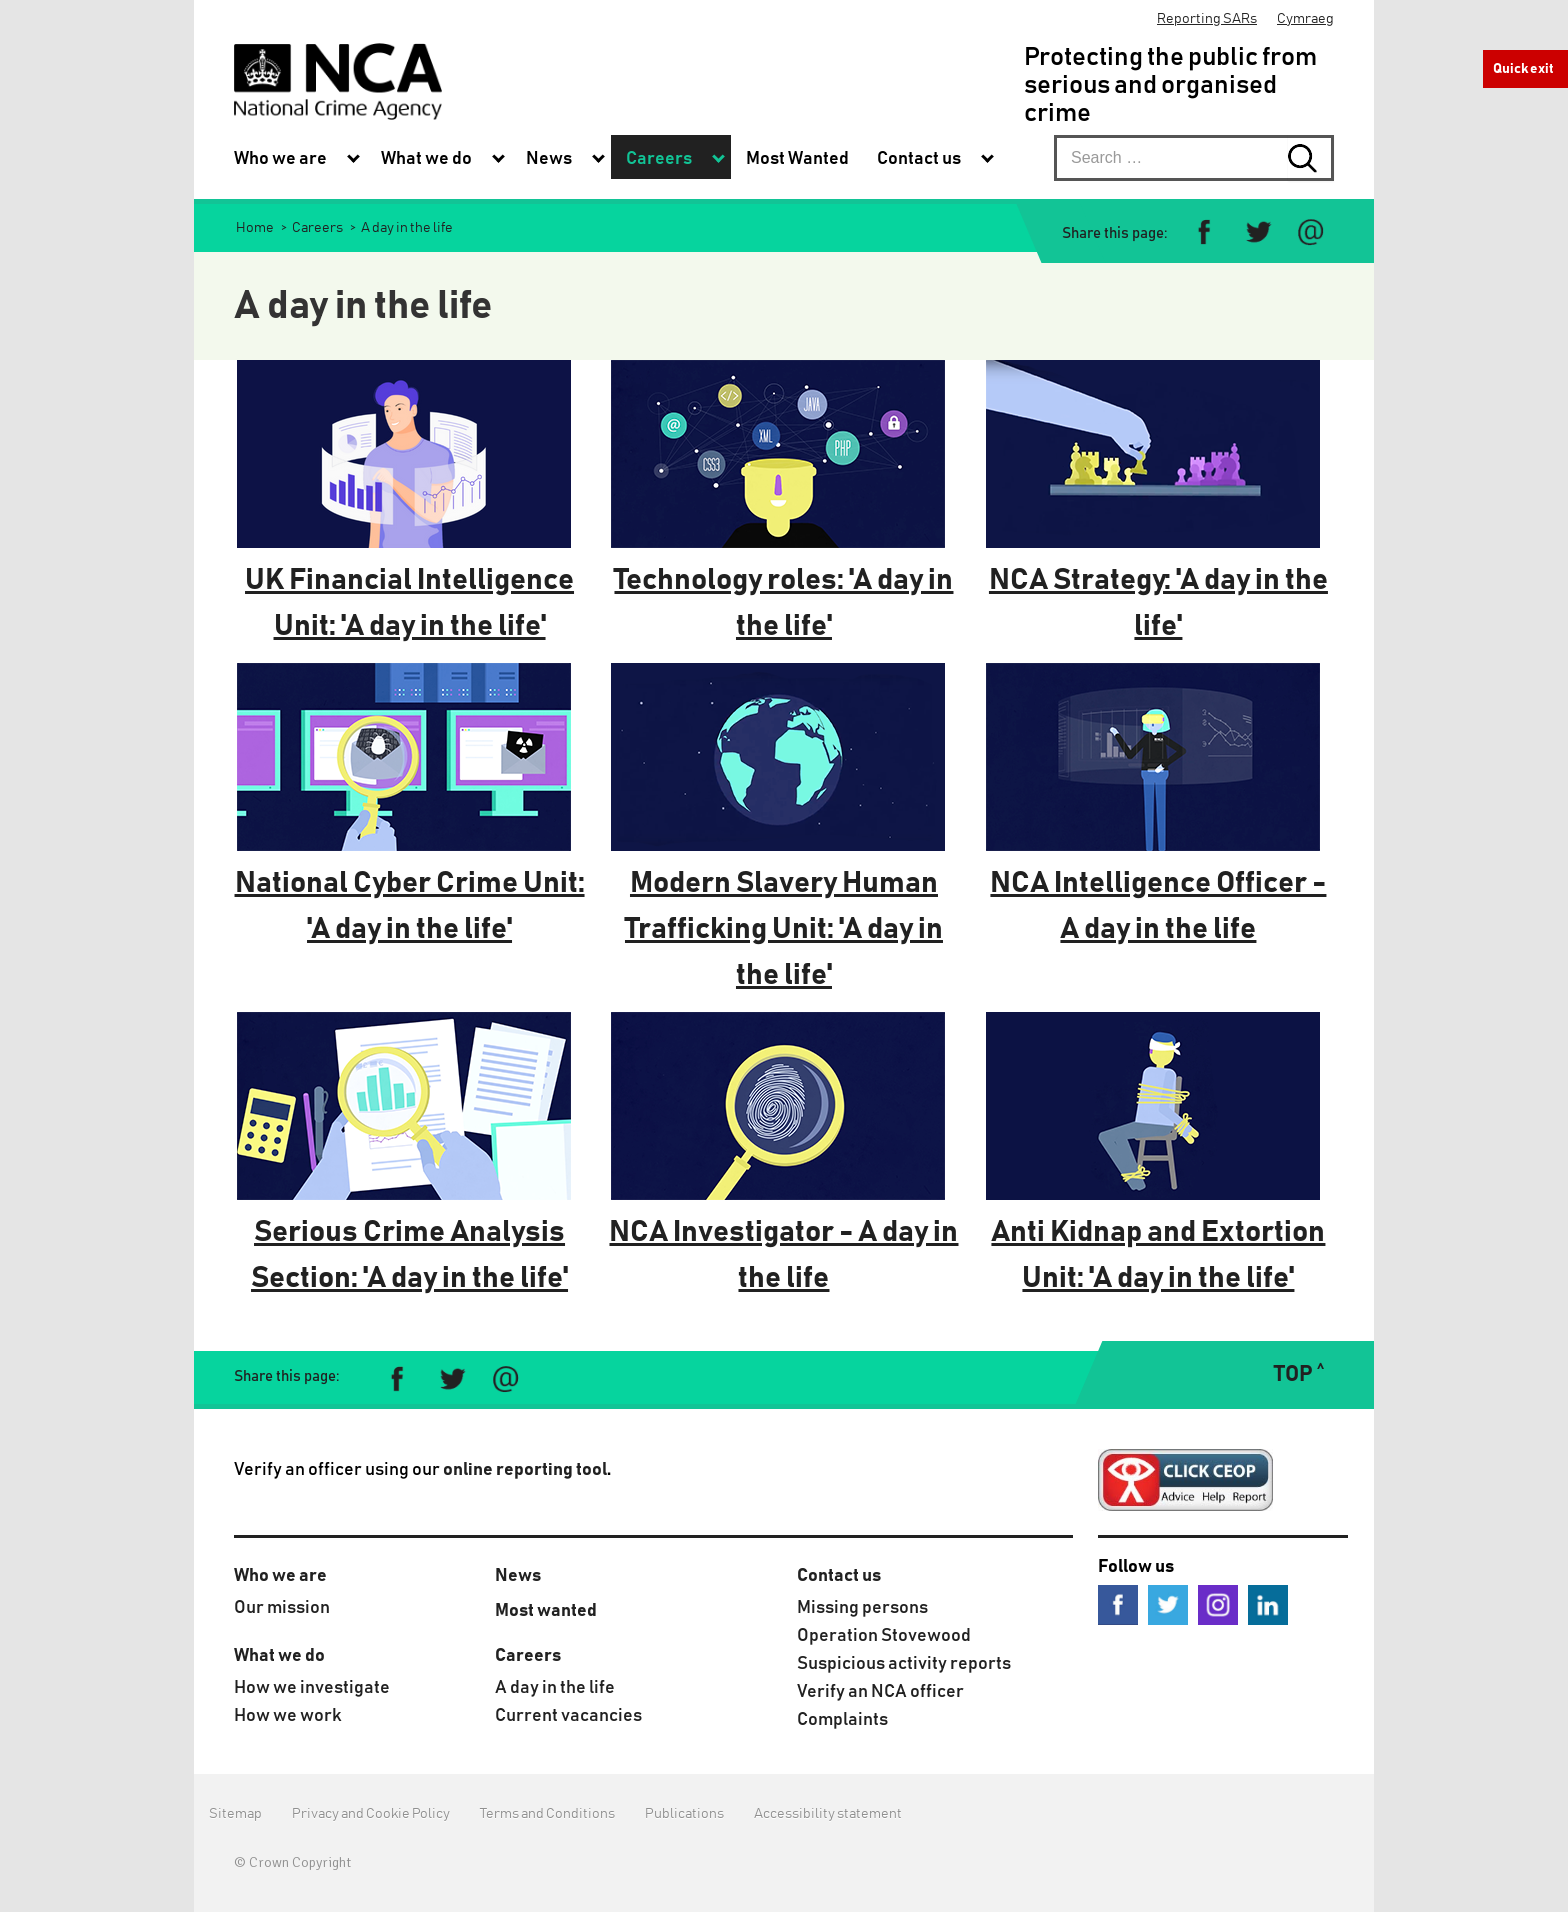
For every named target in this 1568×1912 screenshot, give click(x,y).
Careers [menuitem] (659, 159)
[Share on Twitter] (1257, 232)
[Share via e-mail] (1310, 232)
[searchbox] (1194, 158)
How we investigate (312, 1688)
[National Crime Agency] (338, 81)
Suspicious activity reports (904, 1664)
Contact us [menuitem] (919, 159)
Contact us (839, 1576)
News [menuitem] (549, 159)
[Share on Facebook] (1204, 232)
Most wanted (546, 1611)
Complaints (842, 1720)
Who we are (280, 1576)
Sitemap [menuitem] (235, 1814)
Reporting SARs (1207, 19)
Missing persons (862, 1608)
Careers (528, 1656)
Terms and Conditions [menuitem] (547, 1814)
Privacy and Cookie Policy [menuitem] (371, 1814)
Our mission (282, 1608)
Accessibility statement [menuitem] (828, 1814)
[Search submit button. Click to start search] (1311, 158)
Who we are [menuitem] (280, 159)
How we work (288, 1716)
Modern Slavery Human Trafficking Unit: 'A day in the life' (784, 929)
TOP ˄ (1298, 1375)
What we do (279, 1656)
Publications (684, 1814)
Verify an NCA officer (880, 1692)
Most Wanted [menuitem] (797, 159)
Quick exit (1523, 69)
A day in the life (555, 1688)
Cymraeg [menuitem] (1305, 19)
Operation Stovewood (884, 1636)
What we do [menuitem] (426, 159)
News (518, 1576)
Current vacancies (568, 1716)
